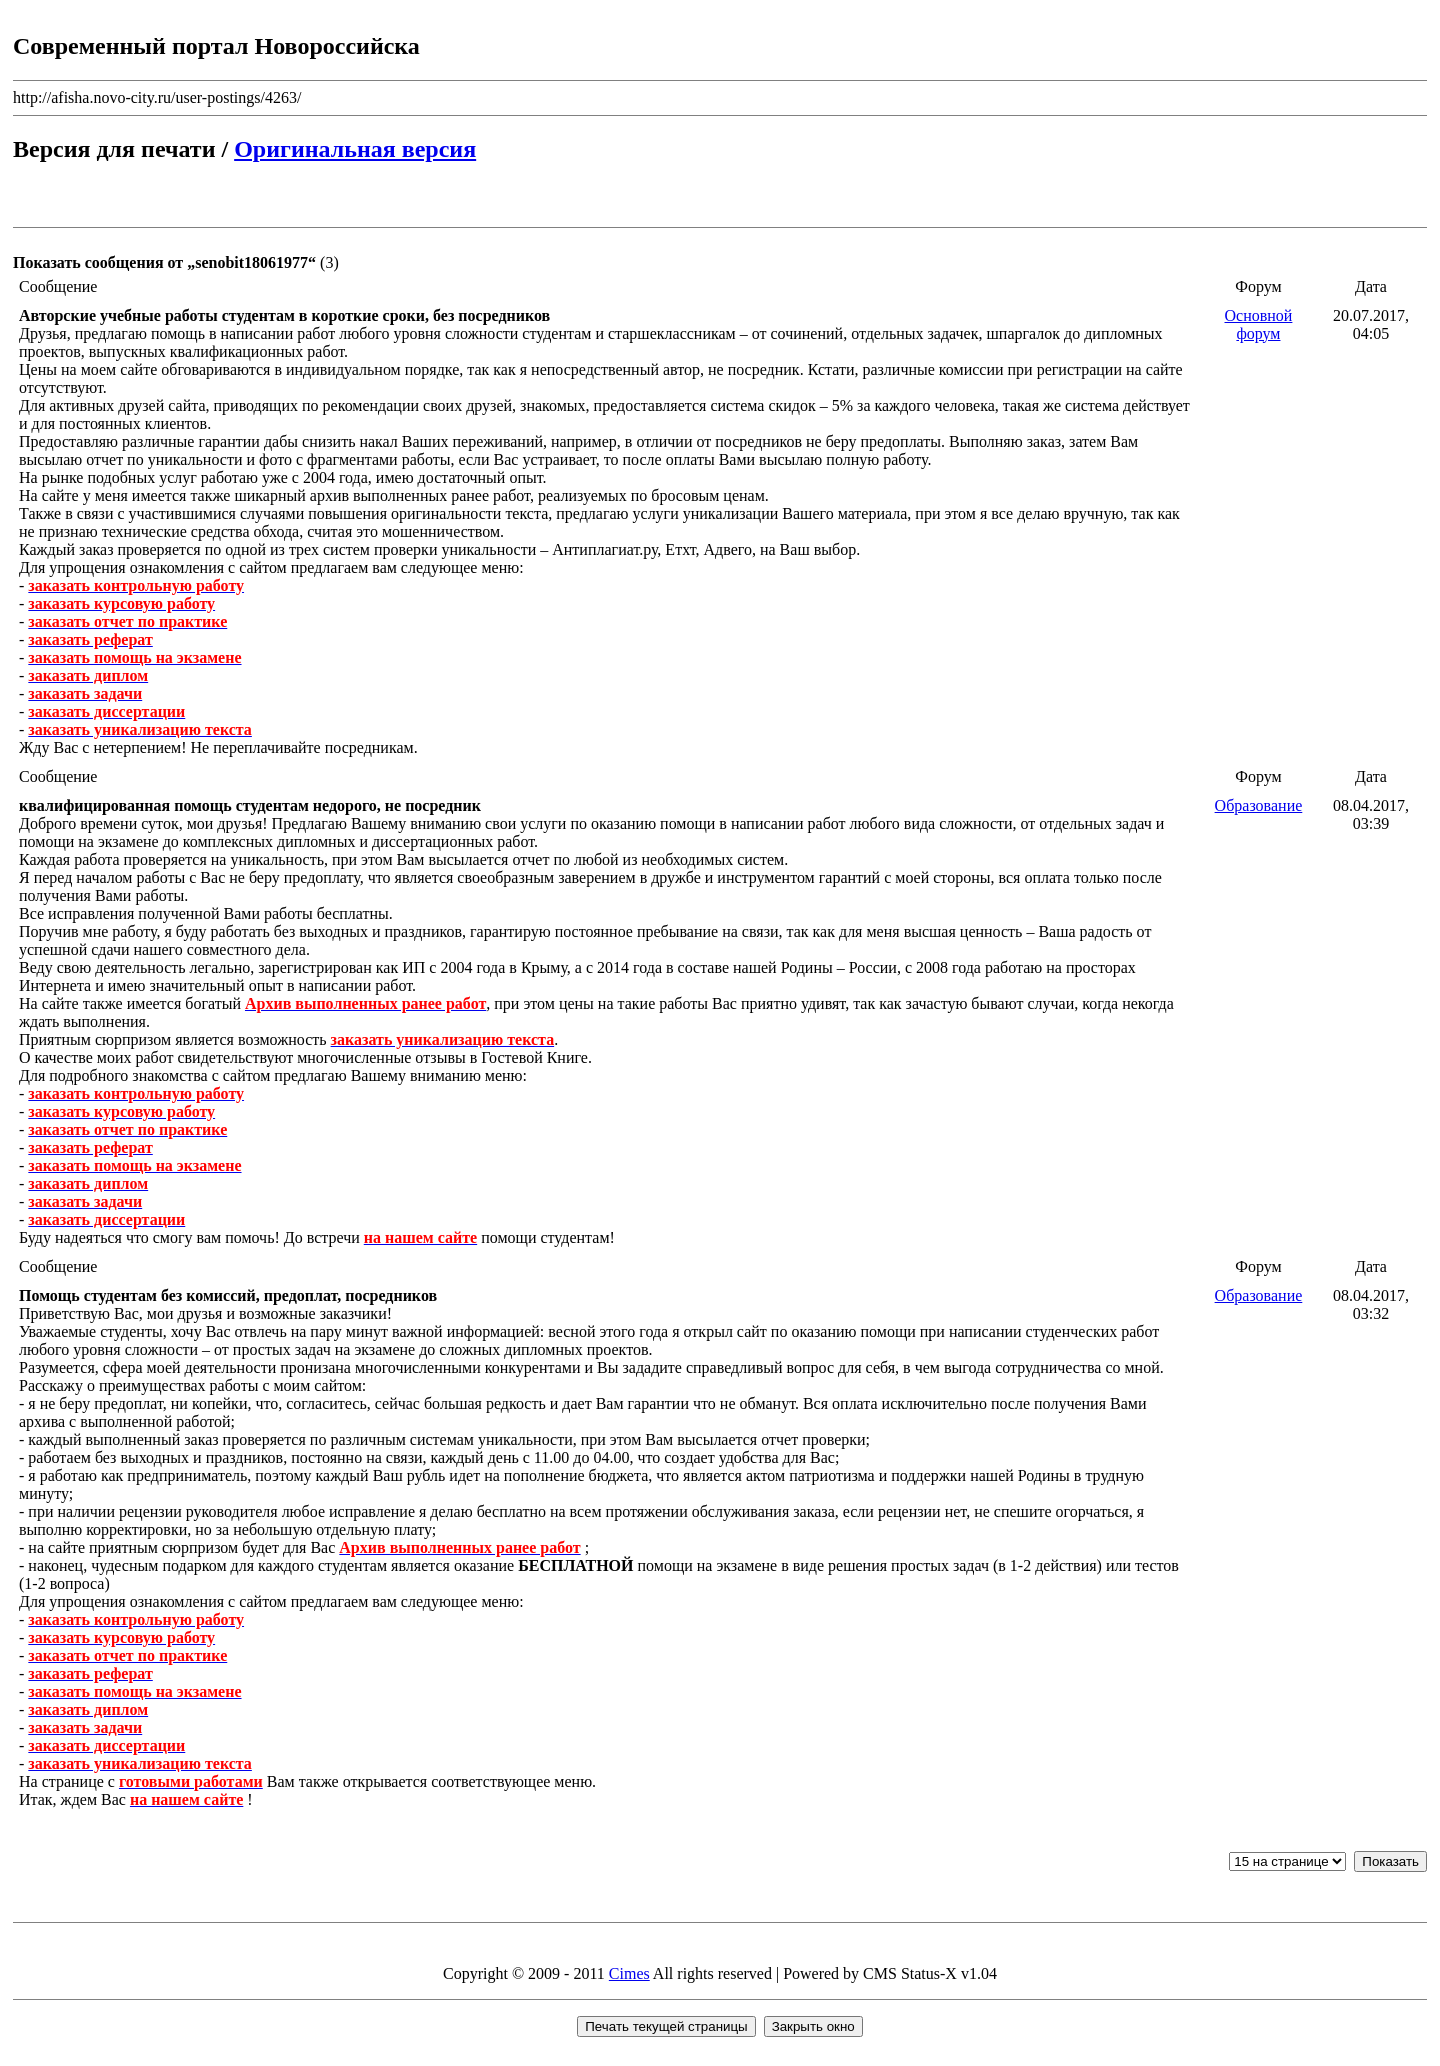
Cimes (629, 1973)
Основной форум (1259, 324)
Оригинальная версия (355, 149)
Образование (1259, 805)
